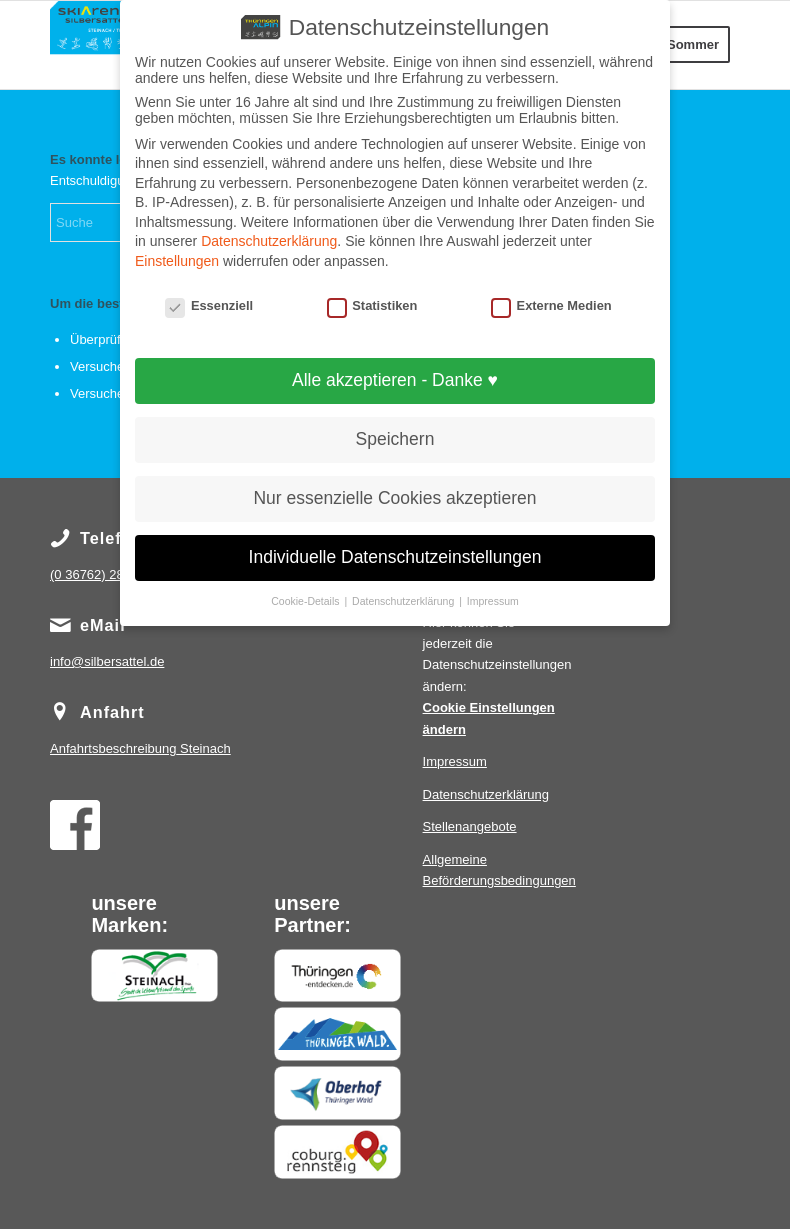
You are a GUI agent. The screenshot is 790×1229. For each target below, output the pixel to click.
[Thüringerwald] (337, 1034)
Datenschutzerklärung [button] (404, 601)
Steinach (140, 748)
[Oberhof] (337, 1093)
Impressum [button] (493, 601)
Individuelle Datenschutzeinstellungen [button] (395, 557)
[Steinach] (154, 976)
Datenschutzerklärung (486, 794)
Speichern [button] (395, 439)
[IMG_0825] (93, 45)
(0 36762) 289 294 (103, 574)
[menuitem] (693, 45)
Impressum (455, 761)
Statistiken (372, 305)
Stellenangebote (470, 826)
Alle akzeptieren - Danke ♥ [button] (395, 380)
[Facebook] (75, 825)
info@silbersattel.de (107, 661)
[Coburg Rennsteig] (337, 1152)
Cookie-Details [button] (306, 601)
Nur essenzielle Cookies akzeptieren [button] (394, 498)
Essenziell (209, 305)
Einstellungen (177, 261)
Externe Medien (551, 305)
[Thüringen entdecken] (337, 976)
